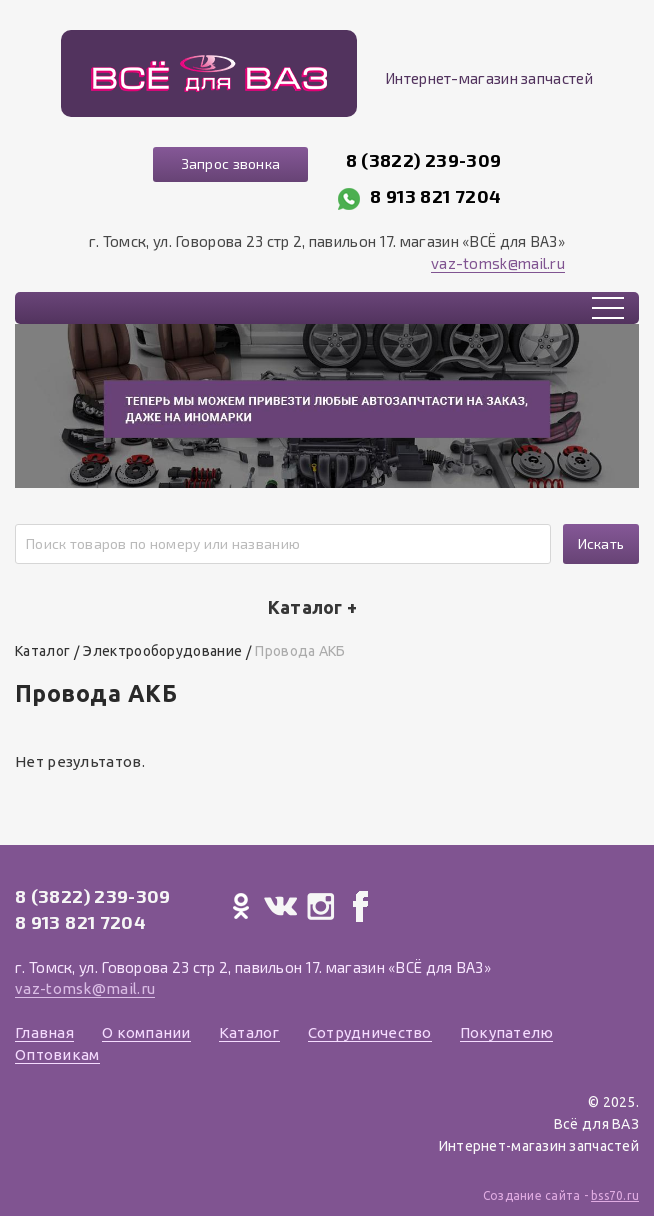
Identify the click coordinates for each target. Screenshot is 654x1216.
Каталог (42, 651)
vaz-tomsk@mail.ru (498, 263)
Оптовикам (57, 1054)
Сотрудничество (370, 1032)
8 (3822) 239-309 (424, 160)
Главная (44, 1032)
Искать (601, 543)
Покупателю (507, 1032)
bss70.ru (615, 1195)
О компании (146, 1032)
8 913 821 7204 (435, 196)
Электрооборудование (162, 651)
